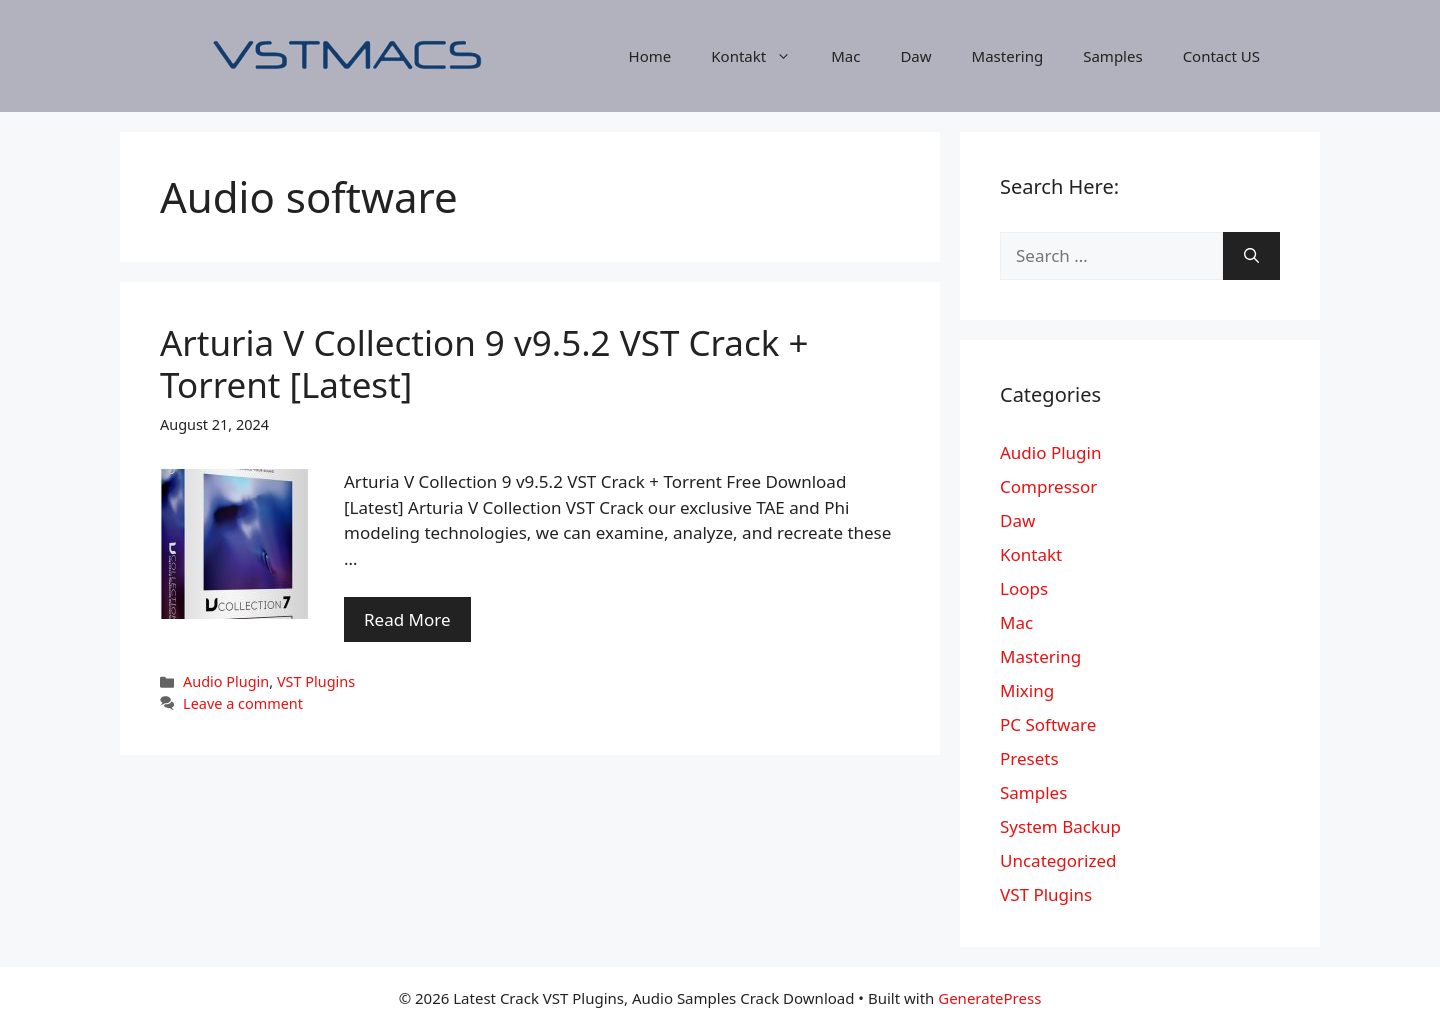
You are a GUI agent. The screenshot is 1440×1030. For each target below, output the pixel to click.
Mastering (1008, 56)
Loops (1024, 588)
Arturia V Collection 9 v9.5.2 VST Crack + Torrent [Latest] (484, 363)
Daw (915, 56)
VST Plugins (316, 681)
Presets (1029, 758)
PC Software (1048, 724)
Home (650, 56)
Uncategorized (1058, 860)
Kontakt (761, 56)
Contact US (1221, 56)
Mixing (1027, 690)
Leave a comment (243, 703)
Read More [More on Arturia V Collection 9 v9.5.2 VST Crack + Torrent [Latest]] (407, 619)
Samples (1112, 56)
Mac (845, 56)
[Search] (1251, 256)
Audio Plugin (226, 681)
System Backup (1060, 826)
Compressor (1048, 486)
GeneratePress (989, 998)
